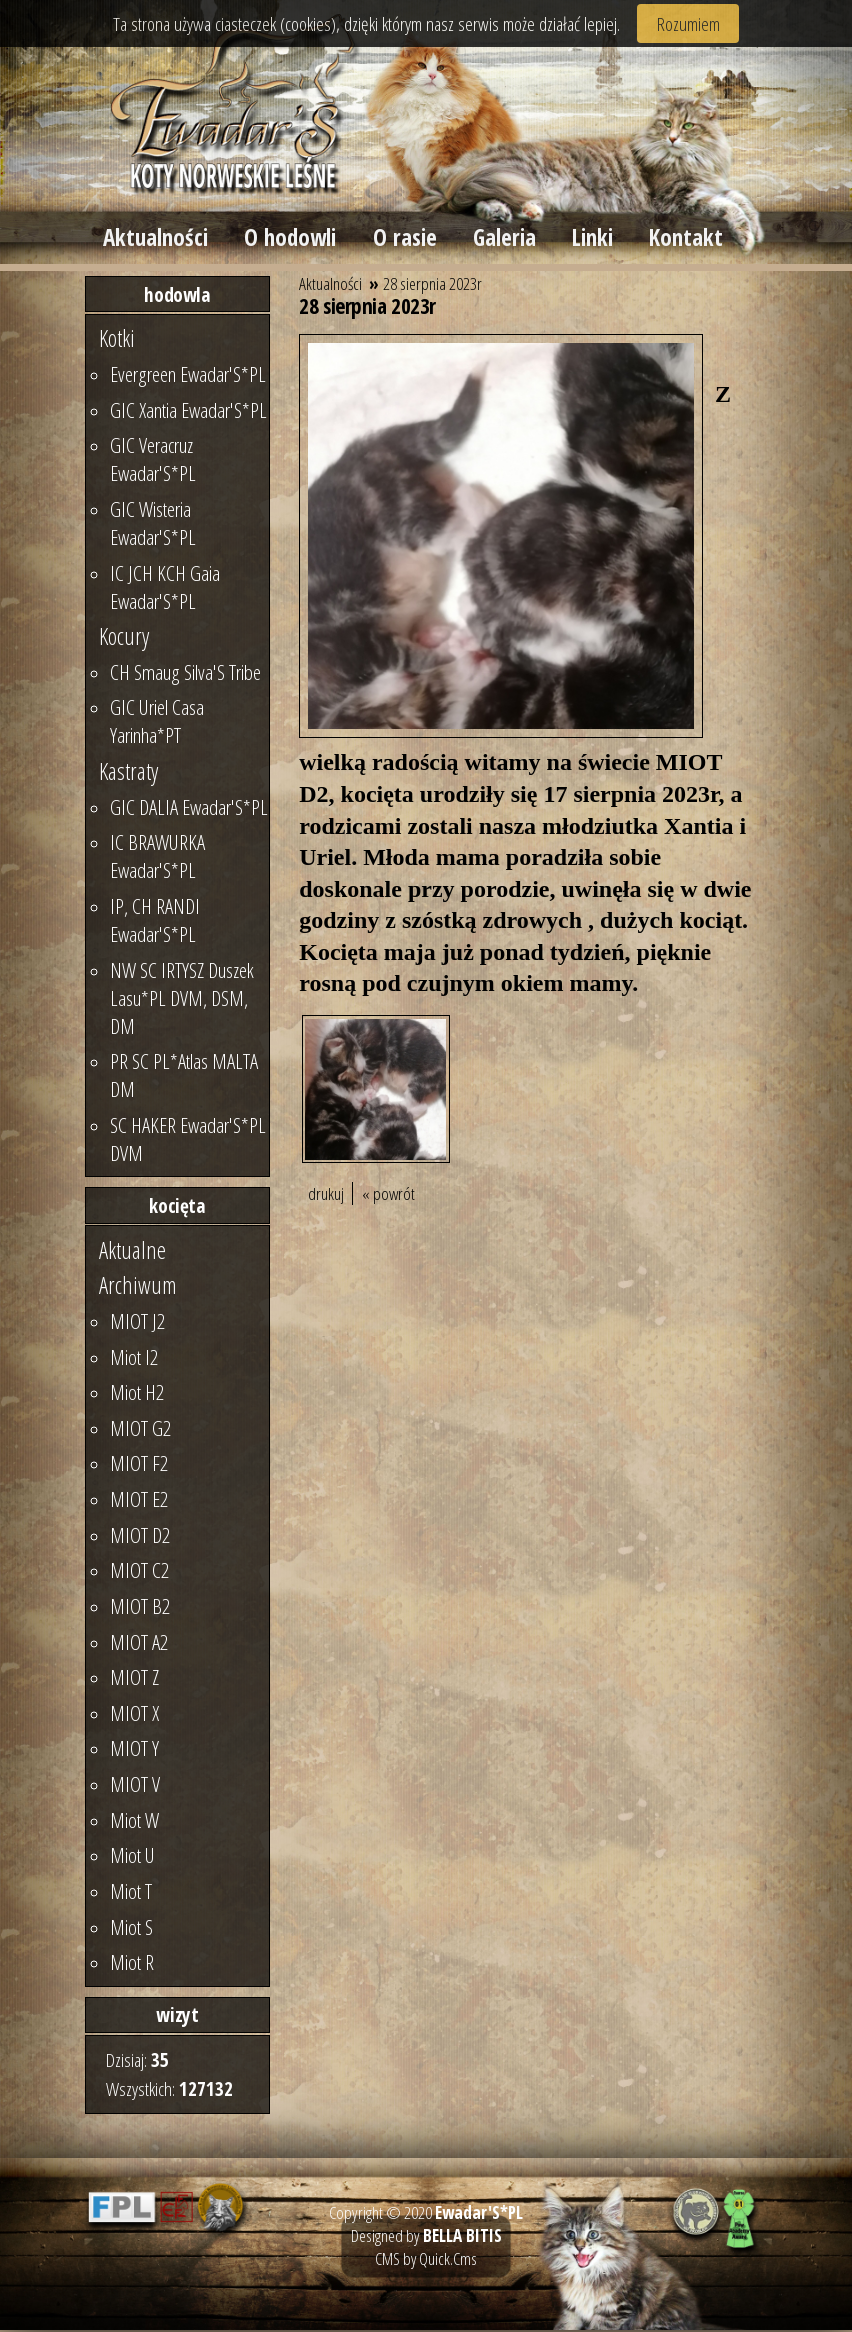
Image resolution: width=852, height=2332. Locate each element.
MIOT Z (134, 1680)
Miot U (132, 1858)
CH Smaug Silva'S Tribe (185, 674)
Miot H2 (137, 1395)
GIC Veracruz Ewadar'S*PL (153, 462)
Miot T (131, 1893)
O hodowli (291, 239)
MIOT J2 (137, 1323)
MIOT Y (134, 1751)
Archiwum (138, 1288)
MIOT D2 (140, 1537)
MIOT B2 (140, 1608)
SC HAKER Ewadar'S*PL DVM (188, 1141)
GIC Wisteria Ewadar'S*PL (153, 525)
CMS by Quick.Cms (426, 2260)
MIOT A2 (139, 1644)
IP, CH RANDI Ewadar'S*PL (155, 922)
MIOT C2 (139, 1573)
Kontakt (692, 239)
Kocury (124, 639)
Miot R (132, 1965)
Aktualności (156, 239)
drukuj (326, 1196)
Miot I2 (134, 1359)
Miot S (131, 1929)
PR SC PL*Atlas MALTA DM (184, 1078)
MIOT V (135, 1787)
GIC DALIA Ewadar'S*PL (189, 809)
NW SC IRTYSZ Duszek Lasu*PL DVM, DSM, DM (182, 1000)
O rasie (407, 239)
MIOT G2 (140, 1430)
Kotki (117, 341)
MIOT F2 (139, 1466)
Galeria (508, 239)
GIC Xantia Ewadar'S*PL (188, 412)
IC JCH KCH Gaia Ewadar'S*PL (165, 589)
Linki (597, 239)
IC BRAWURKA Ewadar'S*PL (157, 859)
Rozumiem (688, 23)
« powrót (388, 1196)
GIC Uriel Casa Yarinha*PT (157, 724)
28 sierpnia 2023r (432, 286)
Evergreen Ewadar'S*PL (188, 377)
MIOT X (134, 1715)
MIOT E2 (139, 1502)
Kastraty (128, 774)
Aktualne (132, 1252)
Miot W (134, 1822)
